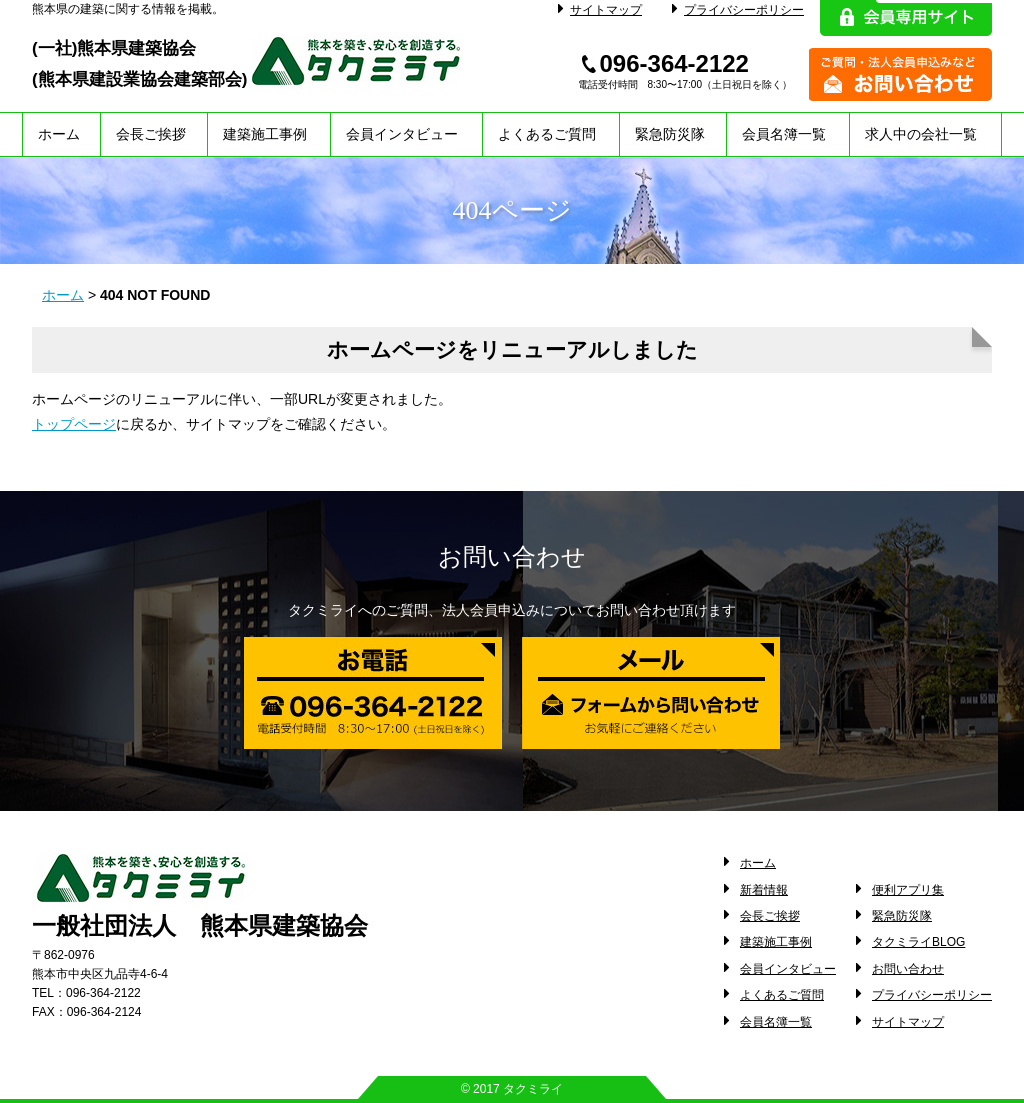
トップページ (74, 424)
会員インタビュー (402, 134)
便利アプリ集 (908, 890)
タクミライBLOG (918, 942)
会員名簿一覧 (784, 134)
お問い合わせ (908, 969)
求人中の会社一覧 (921, 134)
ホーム (59, 134)
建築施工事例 (265, 134)
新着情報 (764, 890)
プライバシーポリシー (738, 10)
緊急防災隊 (670, 134)
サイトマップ (600, 10)
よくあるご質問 (547, 134)
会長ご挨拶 (151, 134)
